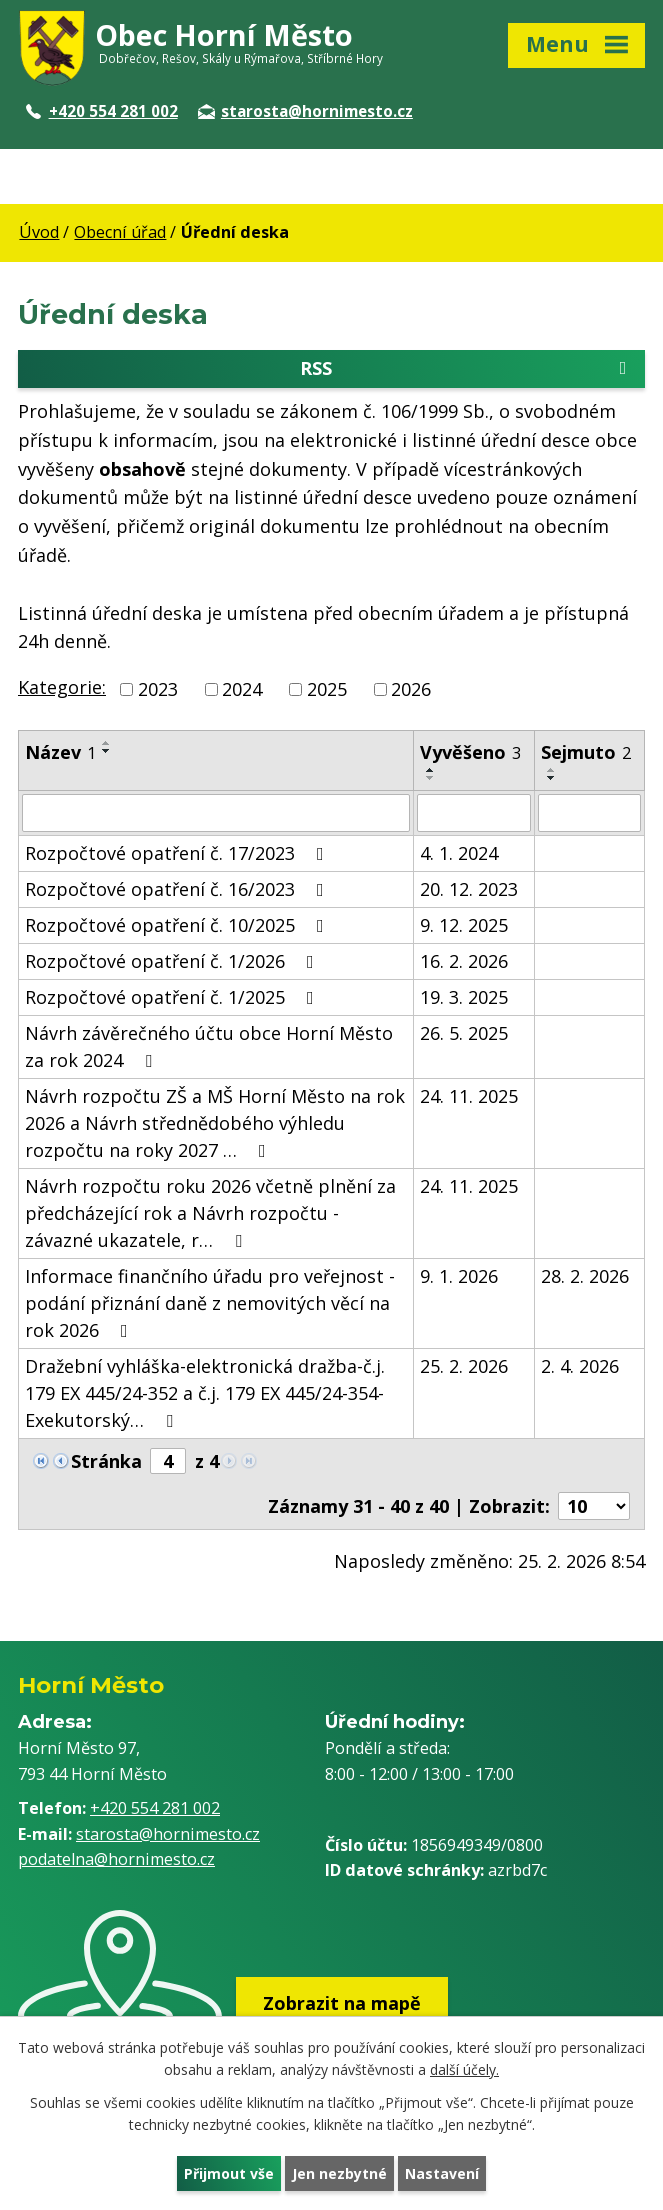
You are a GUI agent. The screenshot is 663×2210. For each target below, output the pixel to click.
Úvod (39, 232)
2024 (242, 689)
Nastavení (442, 2173)
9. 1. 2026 (459, 1276)
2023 (158, 689)
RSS (467, 369)
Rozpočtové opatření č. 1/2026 (173, 961)
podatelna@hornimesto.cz (116, 1859)
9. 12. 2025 (464, 925)
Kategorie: (62, 687)
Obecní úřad (120, 232)
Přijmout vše (229, 2173)
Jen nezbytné (339, 2173)
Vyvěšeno (470, 752)
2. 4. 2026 (580, 1366)
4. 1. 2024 (459, 853)
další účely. (464, 2070)
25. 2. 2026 (464, 1366)
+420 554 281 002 (102, 111)
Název (60, 752)
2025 (327, 689)
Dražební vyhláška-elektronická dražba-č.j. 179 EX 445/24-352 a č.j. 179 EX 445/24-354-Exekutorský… (205, 1393)
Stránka (106, 1461)
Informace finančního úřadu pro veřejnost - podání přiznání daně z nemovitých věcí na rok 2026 (210, 1303)
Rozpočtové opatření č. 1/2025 (173, 997)
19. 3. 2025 (464, 997)
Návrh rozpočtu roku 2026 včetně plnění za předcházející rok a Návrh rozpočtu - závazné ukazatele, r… (210, 1213)
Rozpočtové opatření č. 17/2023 (178, 853)
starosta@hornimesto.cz (305, 111)
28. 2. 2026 (585, 1276)
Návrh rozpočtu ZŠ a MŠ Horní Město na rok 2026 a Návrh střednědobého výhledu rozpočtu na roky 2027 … (215, 1123)
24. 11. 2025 (469, 1096)
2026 (411, 689)
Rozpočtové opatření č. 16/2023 (178, 889)
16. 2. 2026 (464, 961)
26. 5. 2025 (464, 1033)
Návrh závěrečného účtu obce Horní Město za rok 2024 (209, 1046)
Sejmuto (586, 752)
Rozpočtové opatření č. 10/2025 (178, 925)
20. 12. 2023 (469, 889)
